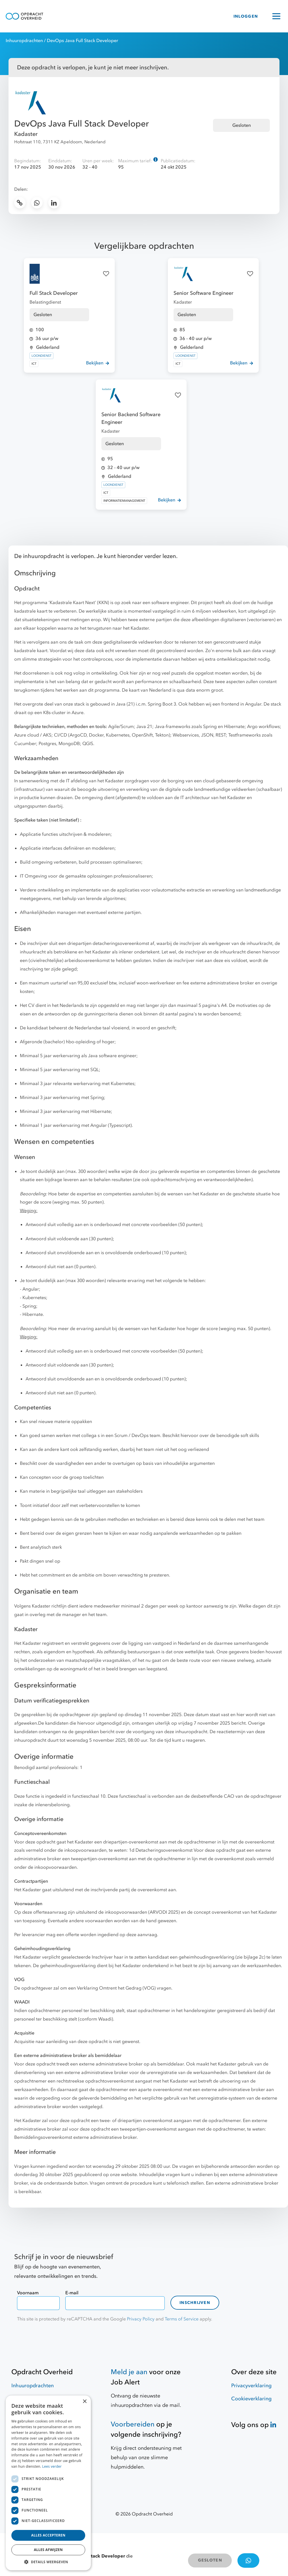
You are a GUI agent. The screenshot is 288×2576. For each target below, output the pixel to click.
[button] (48, 2562)
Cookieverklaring (251, 2398)
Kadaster (25, 134)
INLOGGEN (245, 16)
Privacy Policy (141, 2319)
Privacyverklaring (251, 2385)
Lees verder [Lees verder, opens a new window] (52, 2466)
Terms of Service (182, 2319)
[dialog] (48, 2482)
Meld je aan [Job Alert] (129, 2372)
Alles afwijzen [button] (48, 2549)
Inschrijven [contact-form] (195, 2302)
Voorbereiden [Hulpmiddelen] (133, 2424)
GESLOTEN (210, 2560)
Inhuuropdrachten (24, 41)
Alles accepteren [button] (48, 2535)
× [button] (84, 2401)
